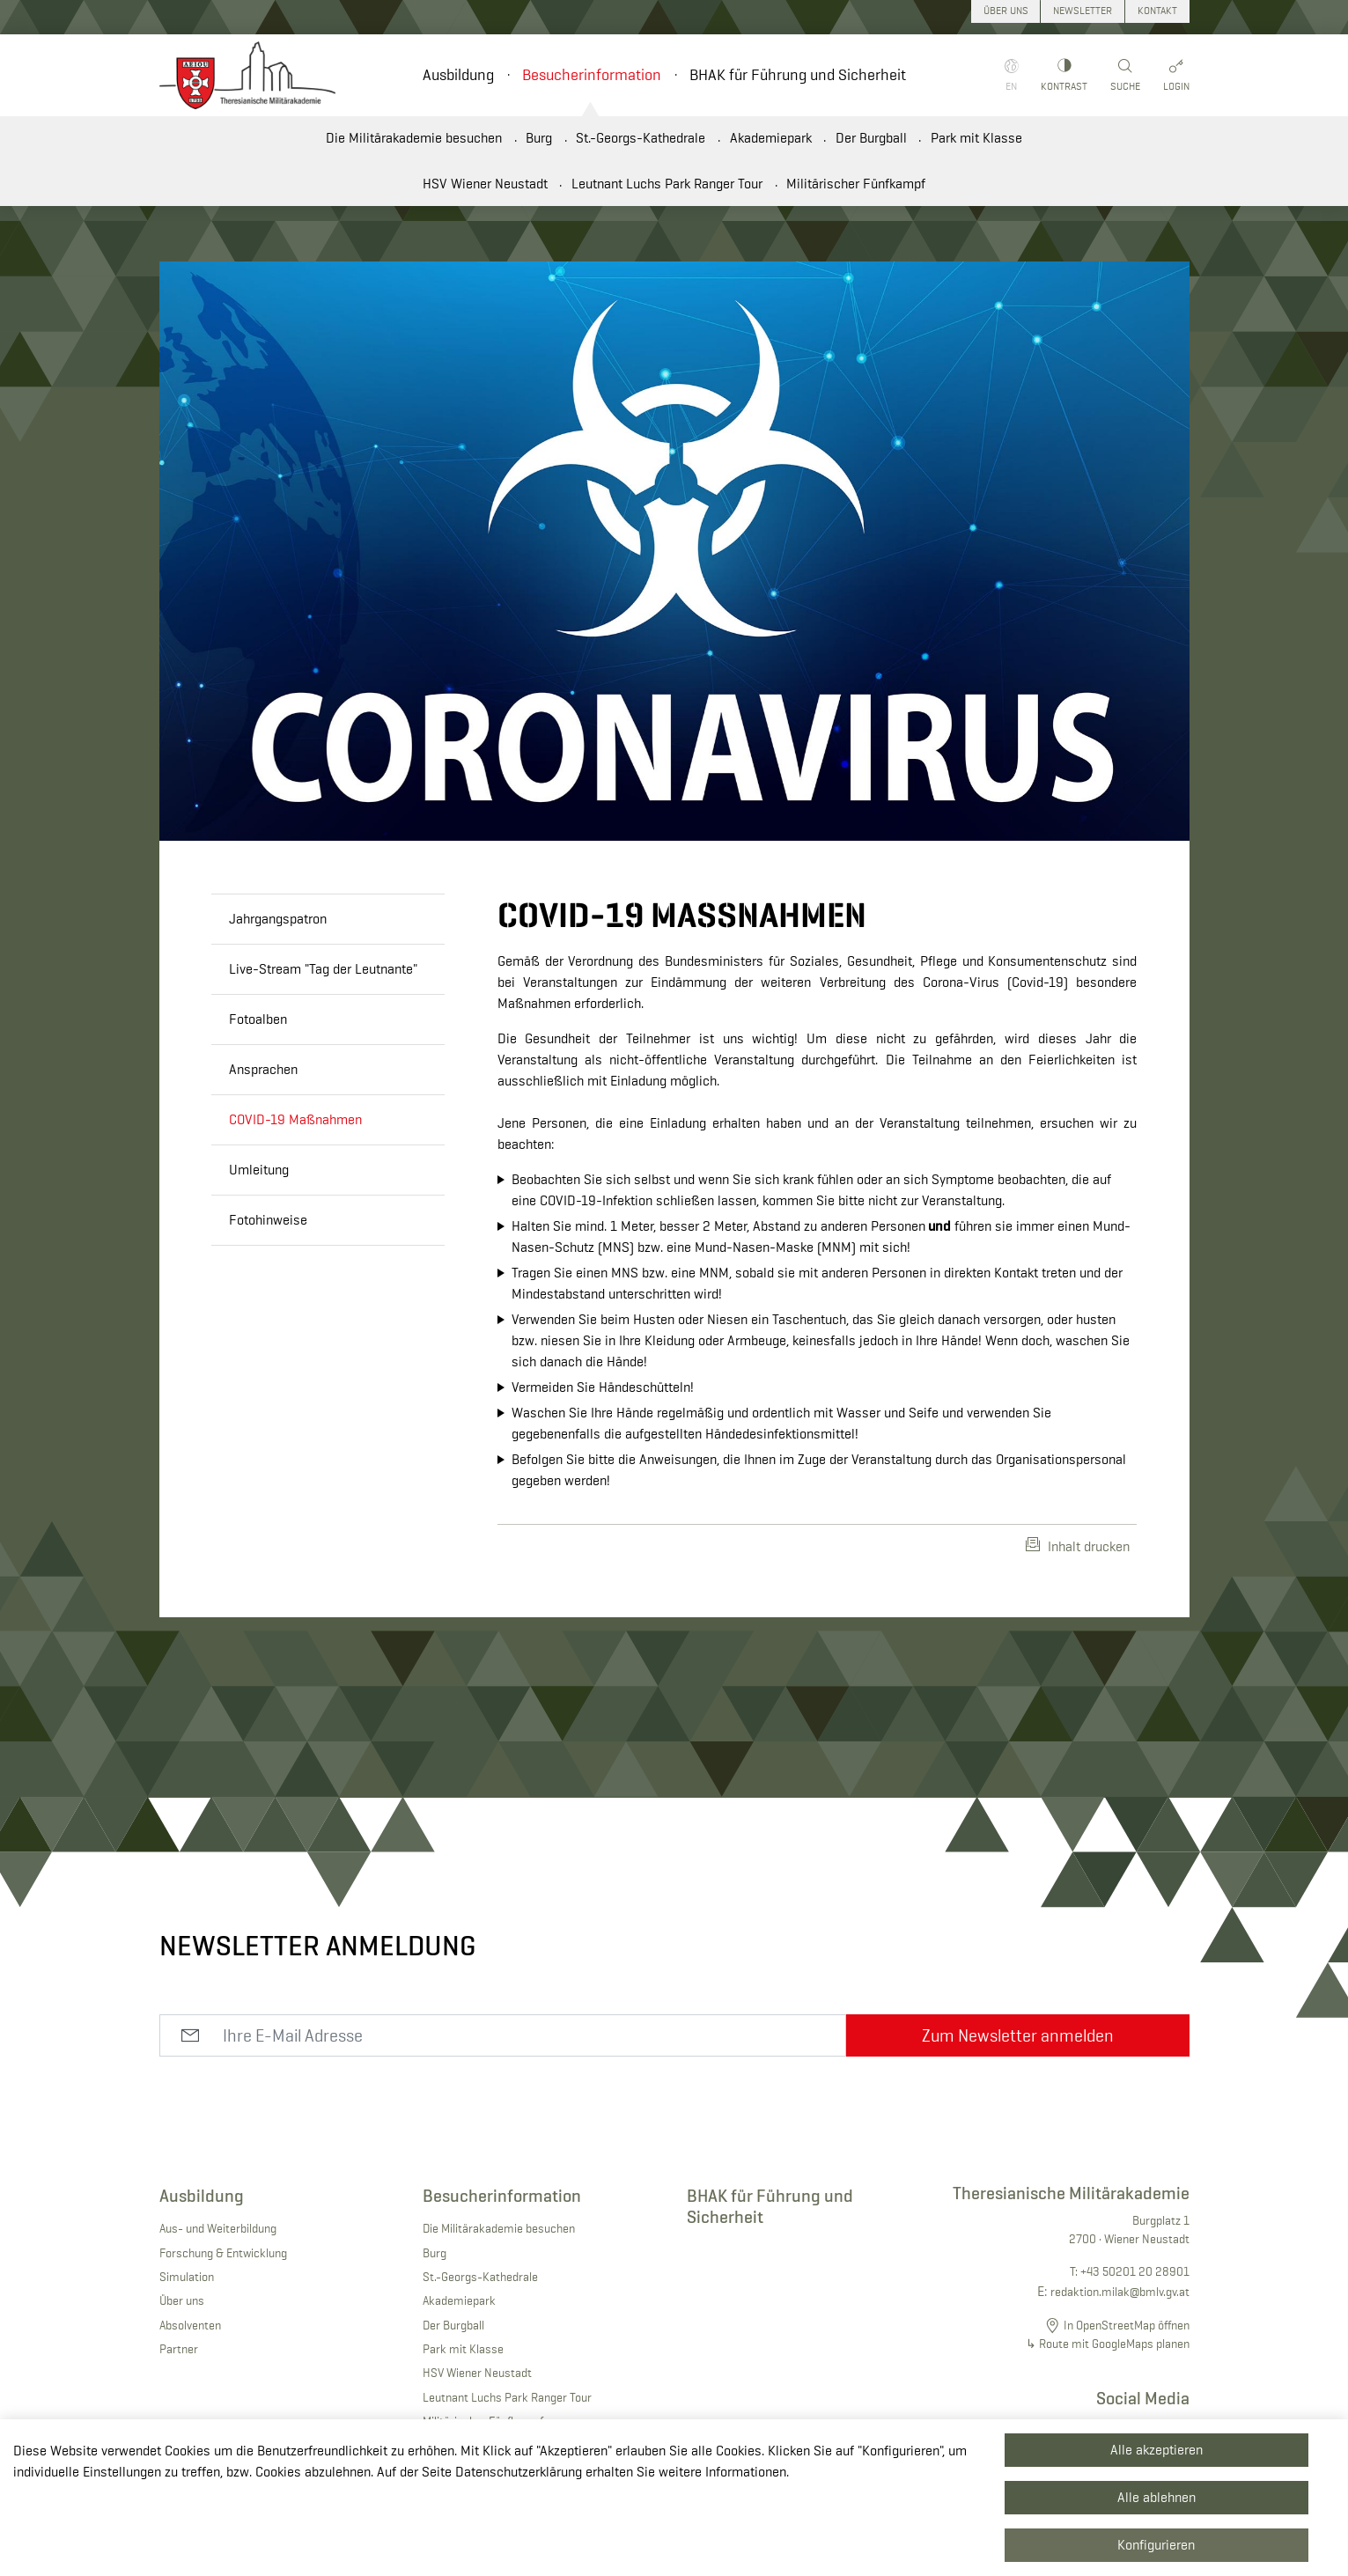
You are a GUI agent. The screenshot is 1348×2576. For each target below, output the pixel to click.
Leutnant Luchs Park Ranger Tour (666, 183)
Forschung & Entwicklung (223, 2253)
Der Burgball (871, 137)
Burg (539, 137)
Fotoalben (258, 1019)
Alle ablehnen (1156, 2497)
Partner (178, 2349)
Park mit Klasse (976, 137)
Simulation (186, 2277)
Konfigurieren (1156, 2544)
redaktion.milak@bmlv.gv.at (1120, 2292)
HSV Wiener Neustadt (485, 183)
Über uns (181, 2300)
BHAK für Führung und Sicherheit (797, 75)
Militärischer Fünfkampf (855, 183)
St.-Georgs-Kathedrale (640, 137)
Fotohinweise (268, 1219)
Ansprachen (263, 1069)
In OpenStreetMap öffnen (1127, 2325)
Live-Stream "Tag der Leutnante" (323, 968)
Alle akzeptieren (1156, 2449)
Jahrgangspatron (278, 918)
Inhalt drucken (1078, 1546)
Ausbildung (458, 75)
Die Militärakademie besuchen (414, 137)
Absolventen (190, 2325)
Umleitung (259, 1169)
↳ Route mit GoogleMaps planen (1108, 2344)
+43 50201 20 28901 (1135, 2271)
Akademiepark (771, 137)
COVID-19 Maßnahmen (295, 1119)
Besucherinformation (591, 75)
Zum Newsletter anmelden (1018, 2035)
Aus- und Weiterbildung (217, 2228)
